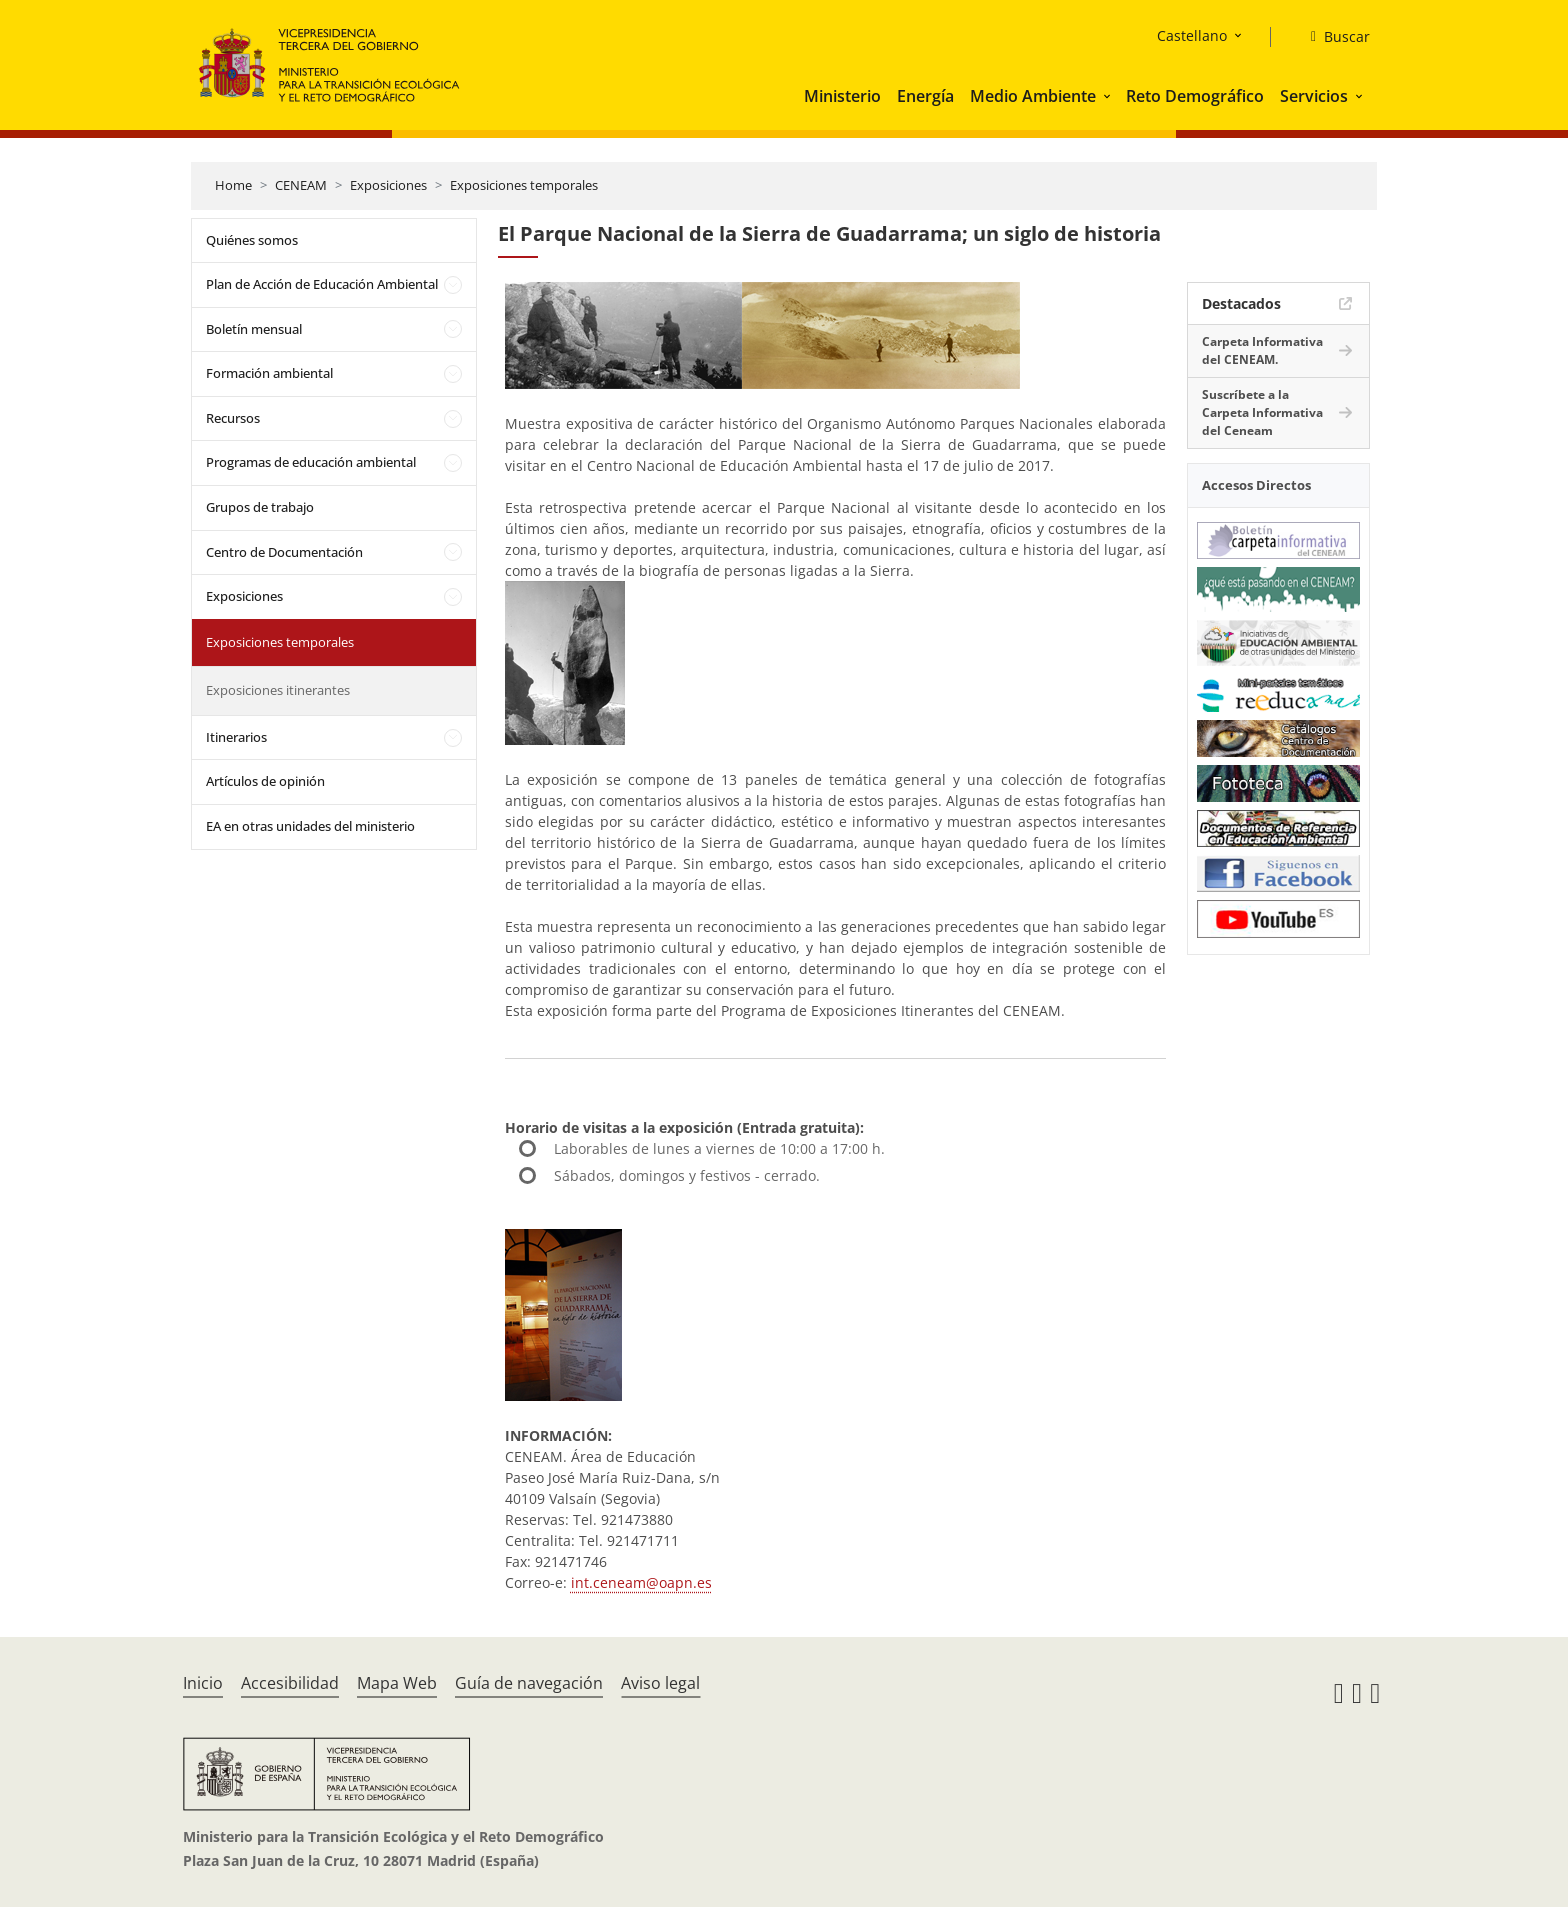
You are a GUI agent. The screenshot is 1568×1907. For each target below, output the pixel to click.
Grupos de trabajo (260, 507)
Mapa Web (397, 1683)
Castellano (1192, 35)
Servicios (1314, 96)
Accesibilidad (290, 1683)
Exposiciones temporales (524, 185)
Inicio (203, 1683)
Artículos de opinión (265, 781)
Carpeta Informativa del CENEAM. (1262, 350)
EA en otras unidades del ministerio (310, 826)
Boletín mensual (254, 329)
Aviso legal (660, 1683)
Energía (925, 96)
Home (233, 185)
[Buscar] (1332, 37)
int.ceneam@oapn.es (641, 1582)
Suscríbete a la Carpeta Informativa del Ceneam (1262, 412)
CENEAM (301, 185)
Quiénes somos (252, 240)
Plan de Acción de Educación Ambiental (322, 284)
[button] (1109, 96)
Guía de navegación (529, 1683)
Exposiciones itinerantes (278, 690)
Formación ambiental (269, 373)
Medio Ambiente (1033, 96)
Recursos (233, 418)
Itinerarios (236, 737)
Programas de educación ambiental (311, 462)
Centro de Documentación (284, 552)
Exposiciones (388, 185)
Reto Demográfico (1195, 96)
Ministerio (842, 96)
